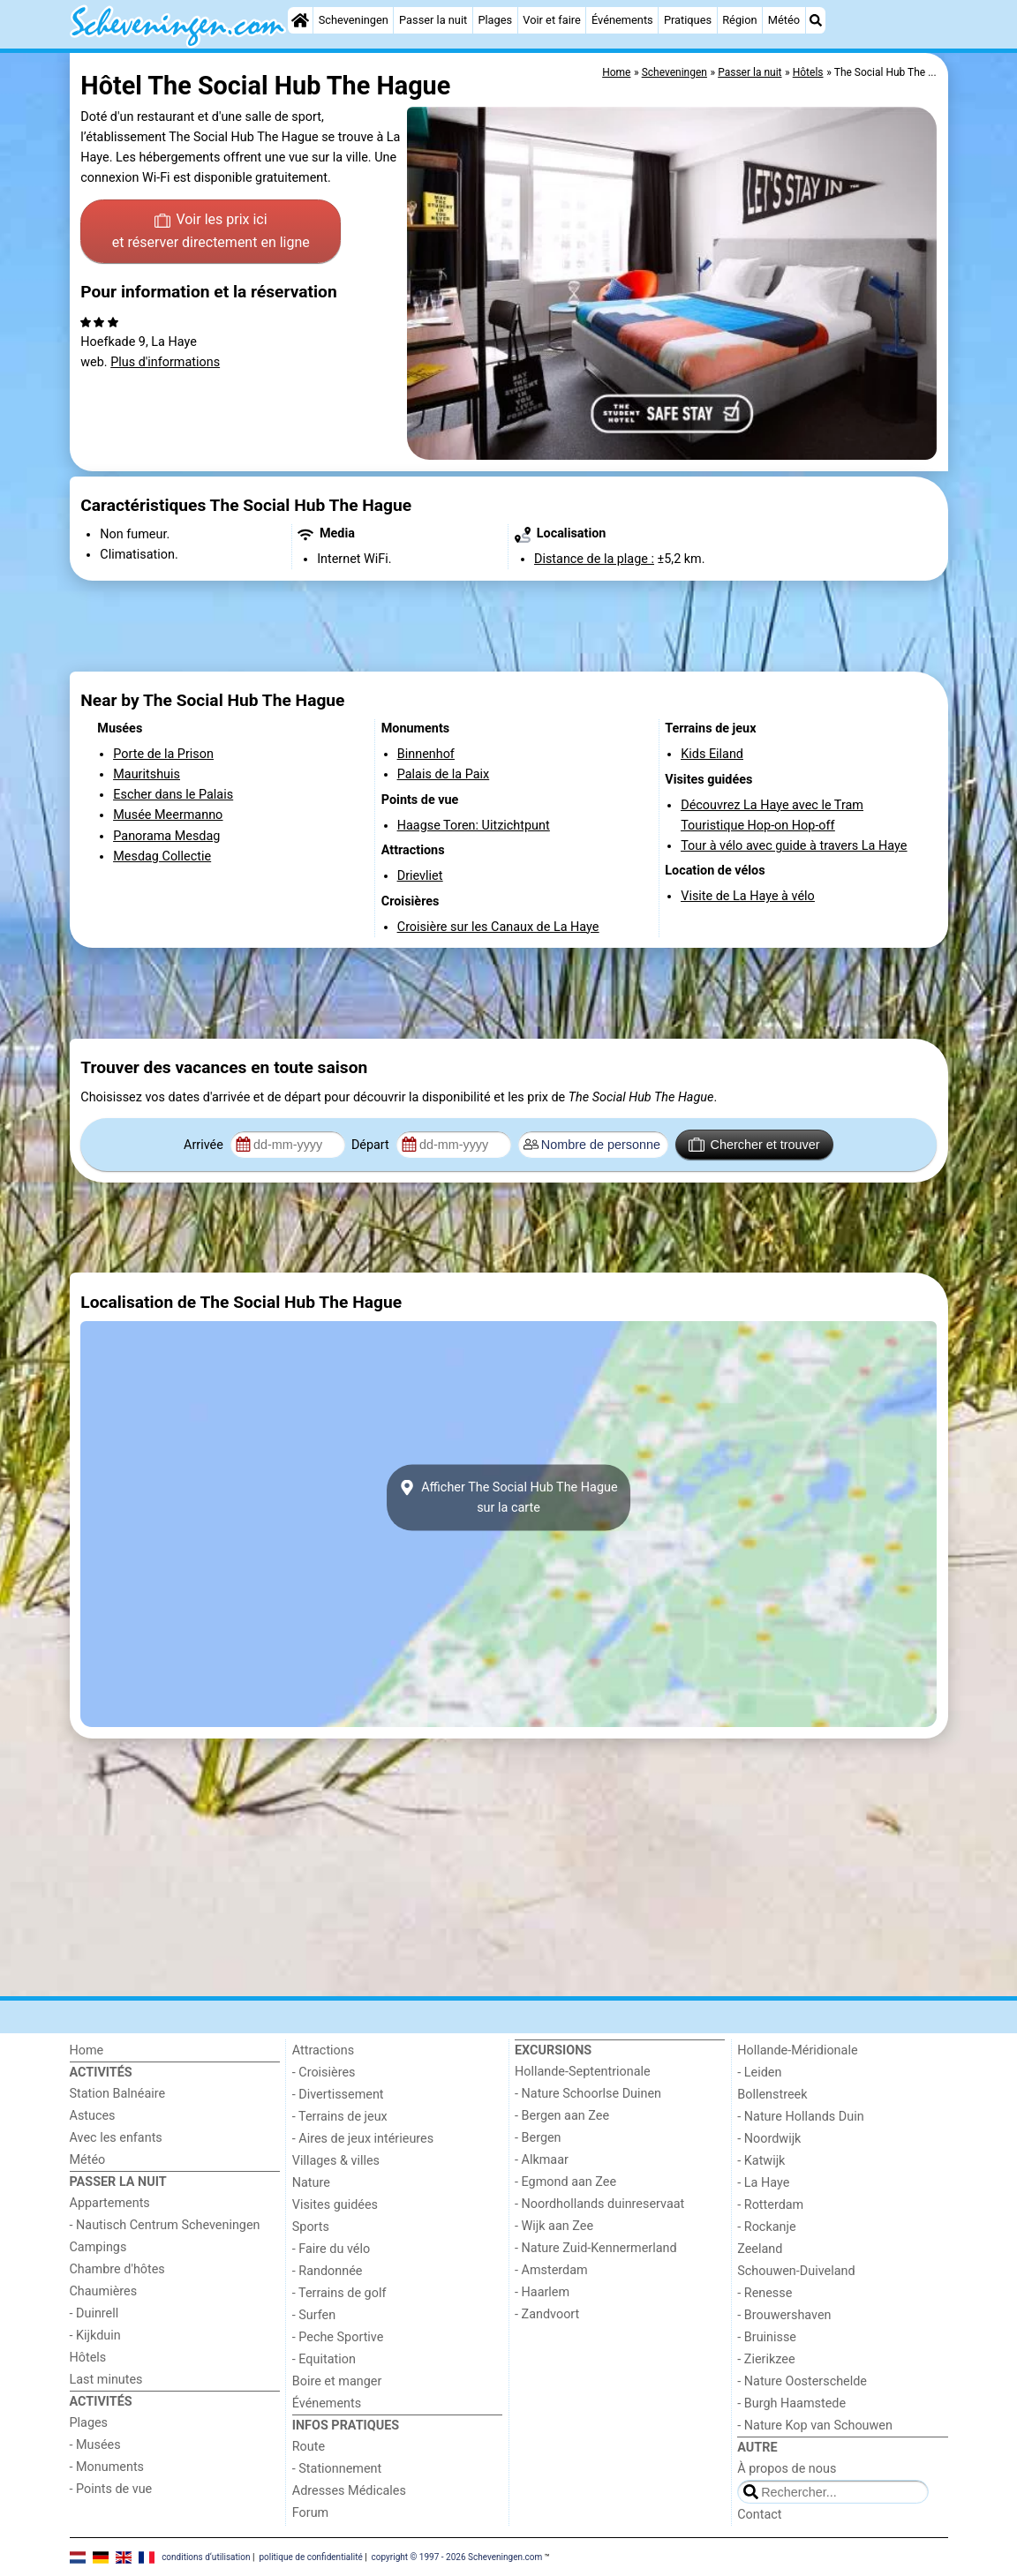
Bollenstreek (772, 2094)
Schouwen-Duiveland (796, 2271)
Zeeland (759, 2249)
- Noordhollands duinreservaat (599, 2204)
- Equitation (324, 2359)
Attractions (323, 2050)
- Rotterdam (770, 2204)
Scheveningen (353, 19)
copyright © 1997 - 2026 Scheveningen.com (457, 2556)
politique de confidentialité (310, 2556)
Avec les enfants (116, 2137)
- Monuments (107, 2467)
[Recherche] (815, 20)
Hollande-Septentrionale (583, 2071)
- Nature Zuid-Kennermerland (596, 2248)
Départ (372, 1145)
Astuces (93, 2115)
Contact (759, 2514)
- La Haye (763, 2182)
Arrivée (205, 1145)
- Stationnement (336, 2468)
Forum (310, 2512)
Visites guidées (335, 2204)
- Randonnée (327, 2271)
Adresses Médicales (349, 2490)
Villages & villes (336, 2160)
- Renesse (764, 2293)
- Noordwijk (769, 2138)
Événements (622, 19)
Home (87, 2050)
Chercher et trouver (754, 1145)
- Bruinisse (766, 2337)
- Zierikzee (766, 2359)
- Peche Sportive (338, 2337)
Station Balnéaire (118, 2093)
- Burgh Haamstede (791, 2403)
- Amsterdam (551, 2270)
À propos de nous (786, 2468)
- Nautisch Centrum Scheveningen (165, 2225)
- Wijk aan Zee (554, 2226)
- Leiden (759, 2072)
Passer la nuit (433, 19)
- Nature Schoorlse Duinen (588, 2093)
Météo (784, 19)
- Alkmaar (542, 2159)
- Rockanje (766, 2226)
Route (308, 2446)
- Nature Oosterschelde (802, 2381)
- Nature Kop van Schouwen (815, 2425)
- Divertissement (338, 2094)
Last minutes (106, 2379)
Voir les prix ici (211, 232)
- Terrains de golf (339, 2293)
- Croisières (324, 2072)
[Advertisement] (509, 626)
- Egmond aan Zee (565, 2181)
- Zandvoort (547, 2314)
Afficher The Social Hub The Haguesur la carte (508, 1497)
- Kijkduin (95, 2335)
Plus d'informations (165, 362)
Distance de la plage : (594, 559)
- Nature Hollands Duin (800, 2116)
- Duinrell (94, 2313)
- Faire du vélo (331, 2249)
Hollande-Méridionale (797, 2050)
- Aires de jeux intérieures (362, 2138)
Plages (495, 19)
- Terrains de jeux (340, 2116)
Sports (310, 2226)
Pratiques (688, 19)
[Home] (300, 20)
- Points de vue (111, 2489)
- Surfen (313, 2315)
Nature (311, 2182)
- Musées (95, 2444)
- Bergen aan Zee (562, 2115)
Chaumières (104, 2291)
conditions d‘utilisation (206, 2556)
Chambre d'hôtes (117, 2269)
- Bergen (538, 2137)
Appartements (110, 2203)
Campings (98, 2247)
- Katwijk (761, 2160)
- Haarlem (542, 2292)
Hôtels (88, 2357)
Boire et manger (337, 2381)
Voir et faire (551, 19)
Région (739, 19)
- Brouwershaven (784, 2315)
